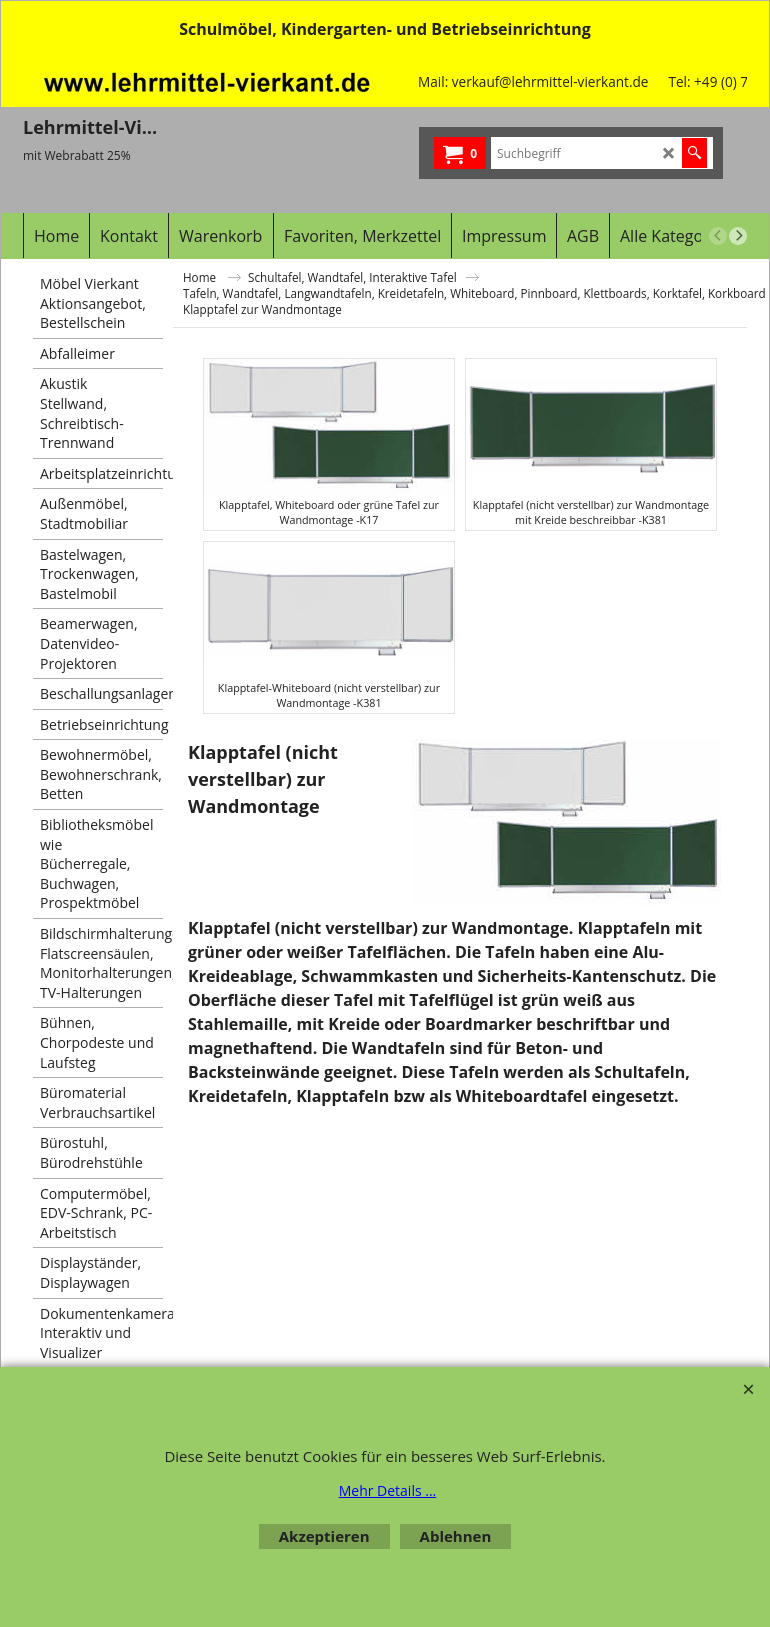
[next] (738, 236)
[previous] (718, 236)
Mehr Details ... (388, 1490)
